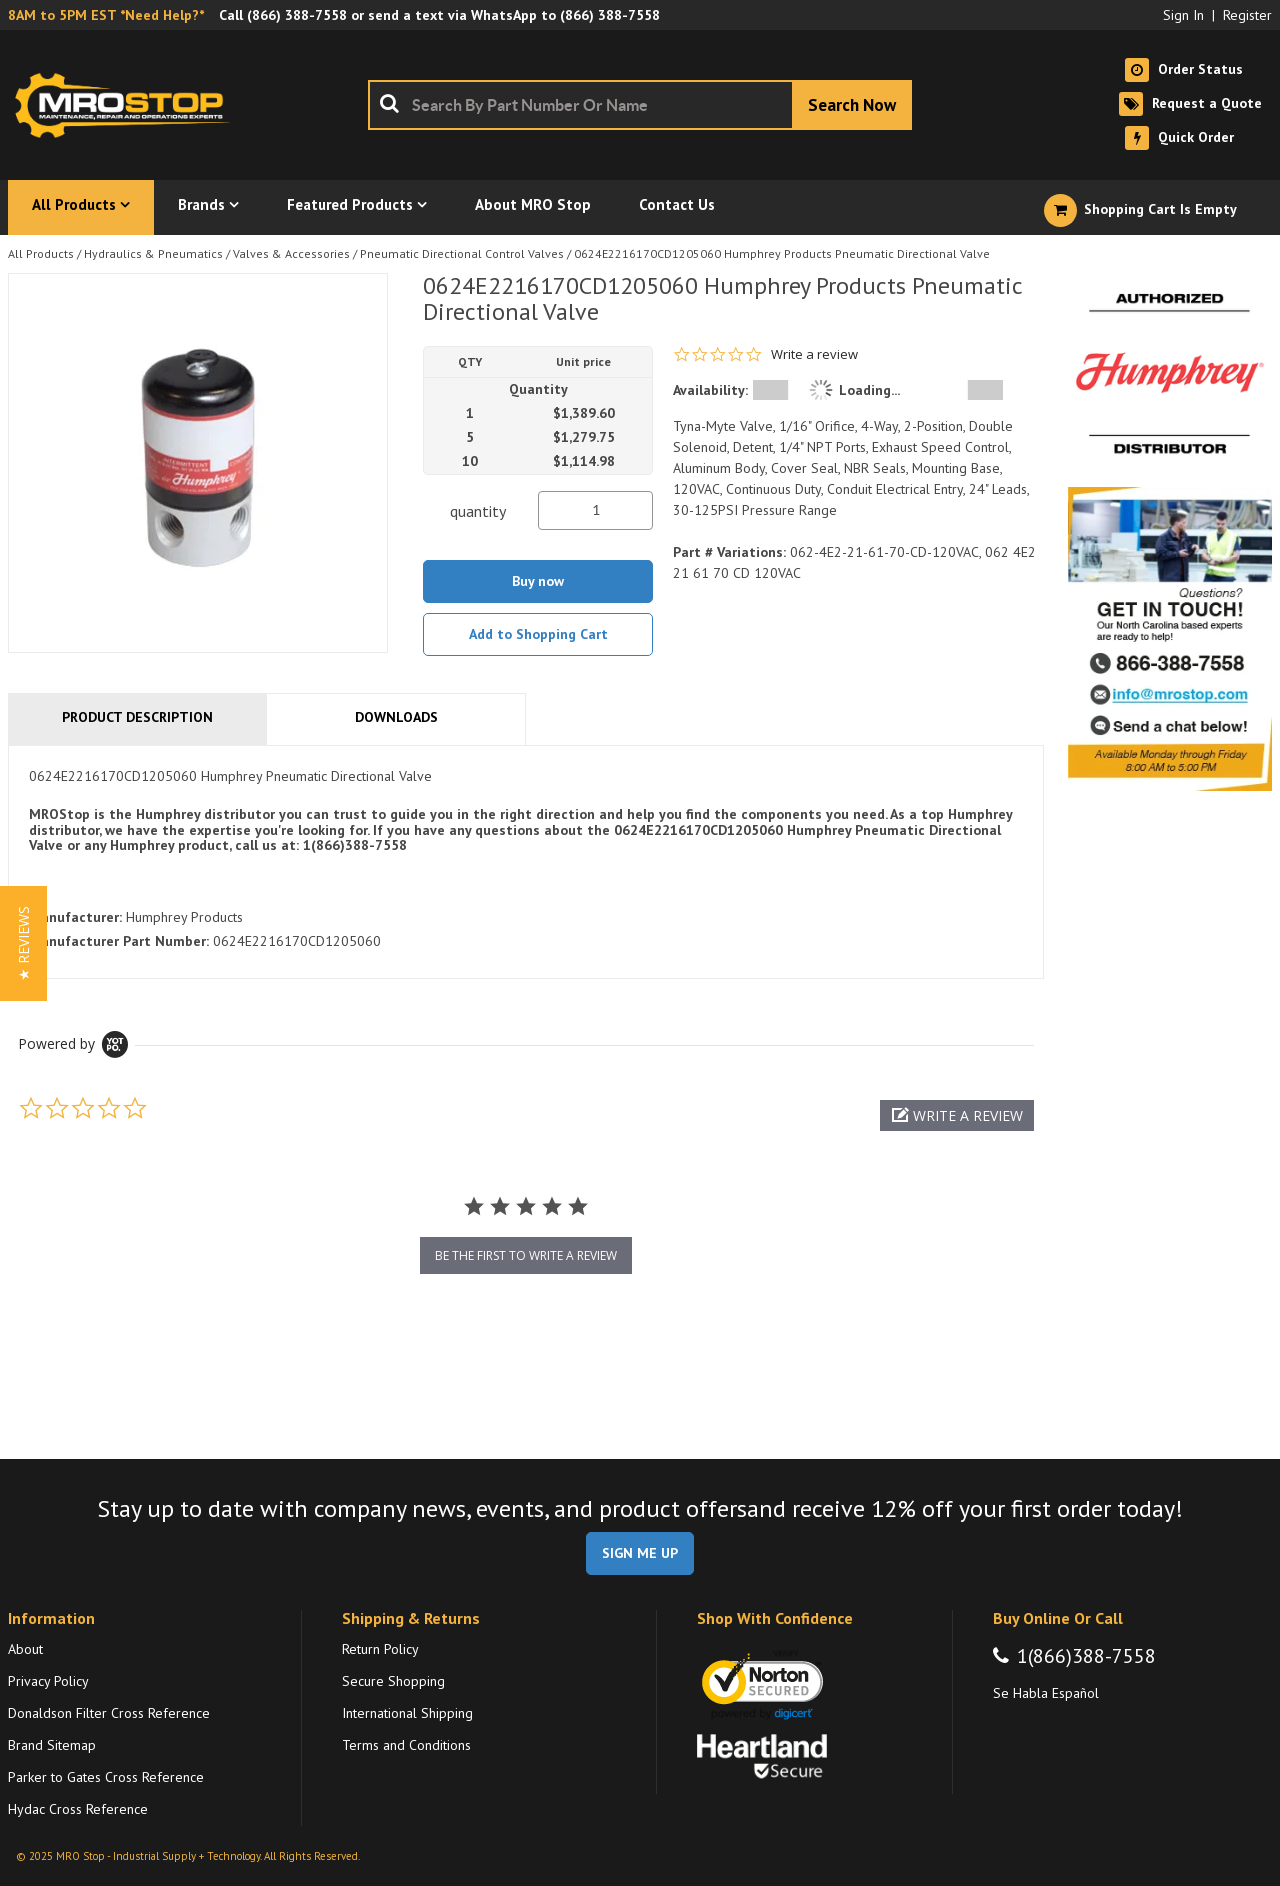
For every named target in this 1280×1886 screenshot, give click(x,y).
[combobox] (640, 105)
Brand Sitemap (52, 1745)
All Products (41, 253)
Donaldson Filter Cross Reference (109, 1713)
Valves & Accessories (291, 253)
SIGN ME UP (640, 1553)
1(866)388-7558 (1086, 1656)
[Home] (128, 105)
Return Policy (380, 1649)
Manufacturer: (75, 917)
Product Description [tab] (137, 717)
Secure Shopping (393, 1681)
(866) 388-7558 (297, 15)
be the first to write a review (526, 1255)
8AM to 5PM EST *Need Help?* (106, 15)
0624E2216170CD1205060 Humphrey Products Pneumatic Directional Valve (782, 253)
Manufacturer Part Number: (119, 941)
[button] (957, 1115)
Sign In (1183, 15)
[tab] (526, 862)
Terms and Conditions (406, 1745)
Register (1247, 15)
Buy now (538, 581)
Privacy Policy (48, 1681)
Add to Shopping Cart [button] (538, 634)
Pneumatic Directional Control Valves (462, 253)
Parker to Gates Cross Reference (106, 1777)
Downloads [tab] (396, 717)
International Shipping (407, 1713)
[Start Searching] (852, 105)
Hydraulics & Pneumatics (153, 253)
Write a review (814, 354)
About (25, 1649)
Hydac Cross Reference (78, 1809)
